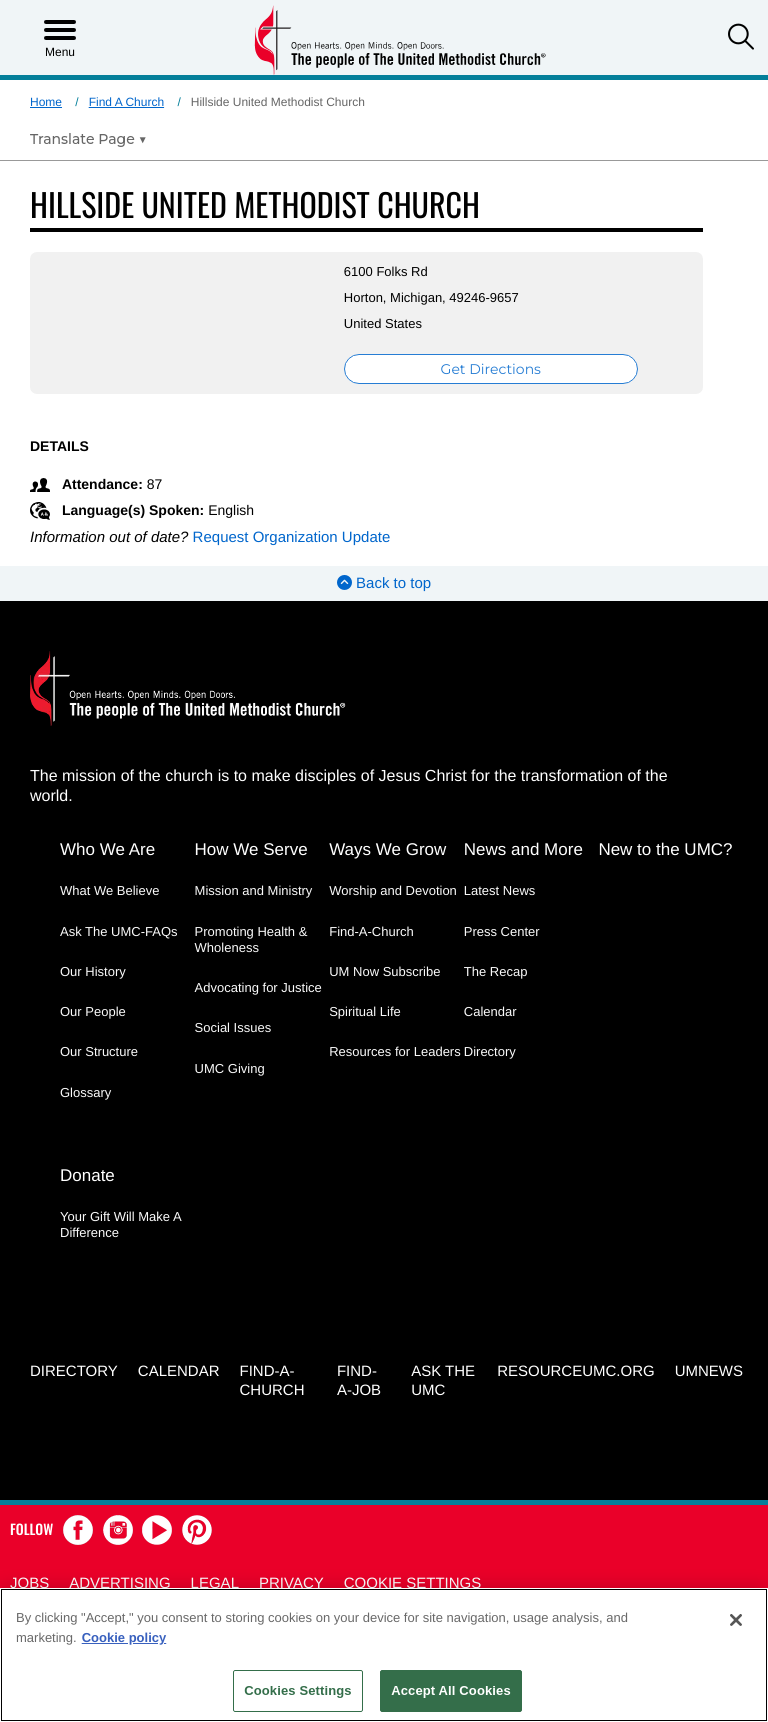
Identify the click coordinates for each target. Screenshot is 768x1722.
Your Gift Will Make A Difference (120, 1224)
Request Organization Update (292, 537)
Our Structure (99, 1051)
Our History (93, 971)
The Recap (496, 971)
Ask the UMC (443, 1381)
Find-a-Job (359, 1381)
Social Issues (233, 1027)
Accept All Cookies (451, 1690)
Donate (87, 1175)
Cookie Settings (413, 1583)
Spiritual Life (365, 1011)
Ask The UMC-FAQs (119, 931)
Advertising (119, 1583)
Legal (215, 1583)
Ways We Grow (387, 849)
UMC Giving (230, 1068)
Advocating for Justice (258, 987)
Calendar (490, 1011)
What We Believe (109, 890)
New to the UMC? (665, 849)
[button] (741, 39)
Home (46, 102)
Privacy (291, 1583)
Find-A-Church (371, 931)
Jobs (29, 1583)
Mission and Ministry (254, 890)
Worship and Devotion (393, 890)
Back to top (384, 583)
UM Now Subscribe (384, 971)
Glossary (85, 1092)
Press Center (502, 931)
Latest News (500, 890)
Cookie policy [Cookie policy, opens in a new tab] (124, 1637)
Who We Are (107, 849)
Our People (93, 1011)
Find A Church (126, 102)
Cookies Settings (298, 1690)
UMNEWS (709, 1371)
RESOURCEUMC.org (576, 1371)
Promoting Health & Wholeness (251, 939)
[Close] (736, 1620)
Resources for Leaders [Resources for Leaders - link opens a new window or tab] (395, 1051)
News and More (523, 849)
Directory (490, 1051)
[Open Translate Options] (88, 139)
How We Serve (251, 849)
